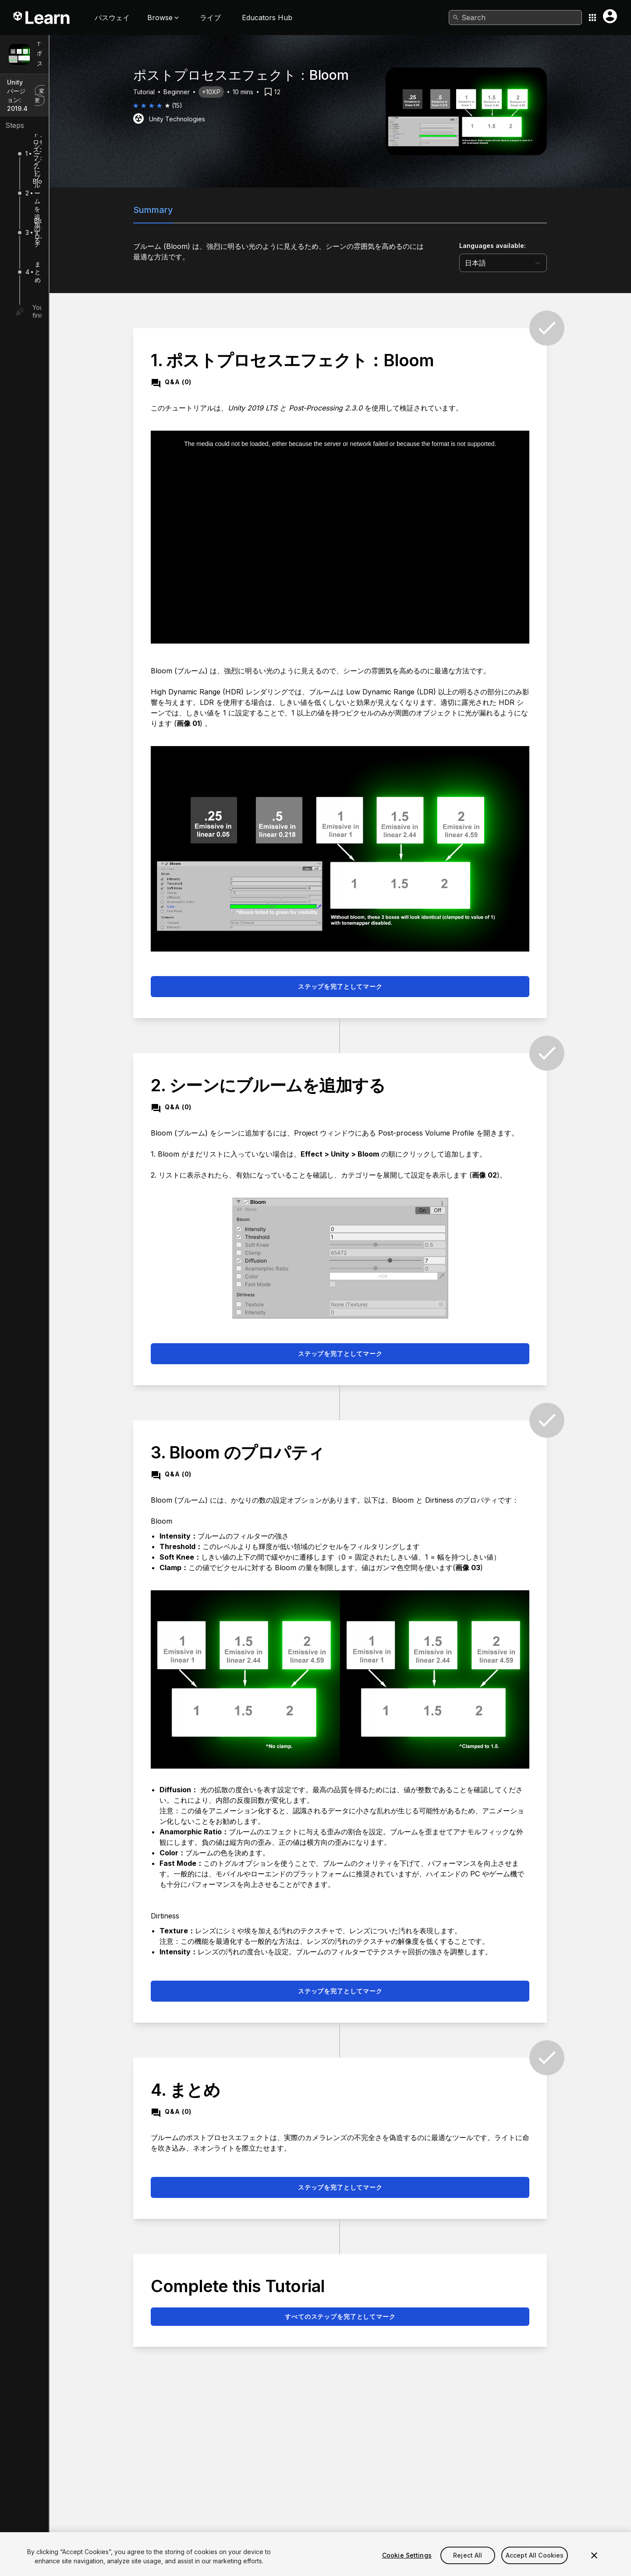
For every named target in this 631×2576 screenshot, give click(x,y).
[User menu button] (610, 16)
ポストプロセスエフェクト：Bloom (86, 58)
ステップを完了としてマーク (390, 986)
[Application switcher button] (592, 17)
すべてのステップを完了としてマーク (390, 2316)
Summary (204, 210)
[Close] (594, 2565)
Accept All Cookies (535, 2565)
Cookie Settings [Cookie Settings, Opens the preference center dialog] (407, 2565)
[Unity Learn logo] (42, 18)
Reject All (467, 2565)
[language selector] (554, 263)
